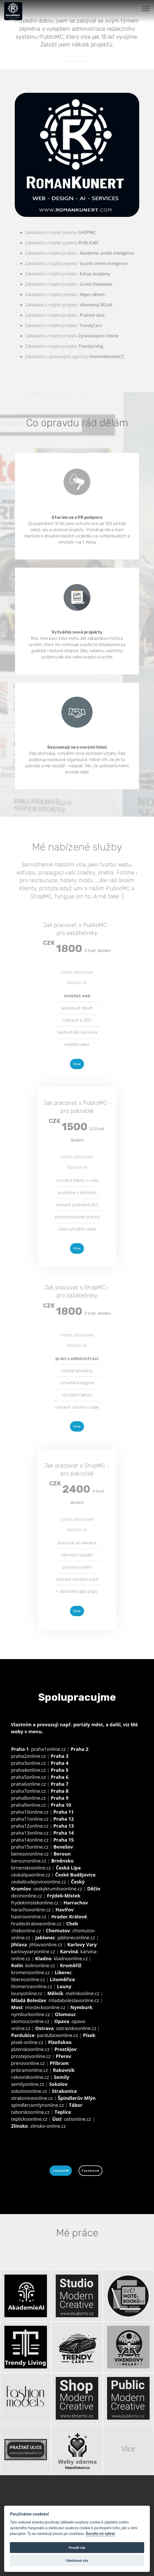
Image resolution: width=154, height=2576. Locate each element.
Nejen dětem (92, 294)
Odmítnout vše (77, 2561)
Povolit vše (77, 2548)
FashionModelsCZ (107, 356)
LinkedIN (61, 2170)
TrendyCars (91, 325)
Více (77, 1064)
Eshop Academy (95, 274)
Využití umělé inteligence (103, 263)
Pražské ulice (92, 315)
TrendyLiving (91, 346)
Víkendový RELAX (96, 305)
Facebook (90, 2170)
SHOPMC (87, 232)
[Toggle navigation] (146, 8)
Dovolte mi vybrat (100, 2534)
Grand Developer (96, 284)
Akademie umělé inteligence (107, 253)
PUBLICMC (89, 243)
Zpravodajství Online (98, 336)
